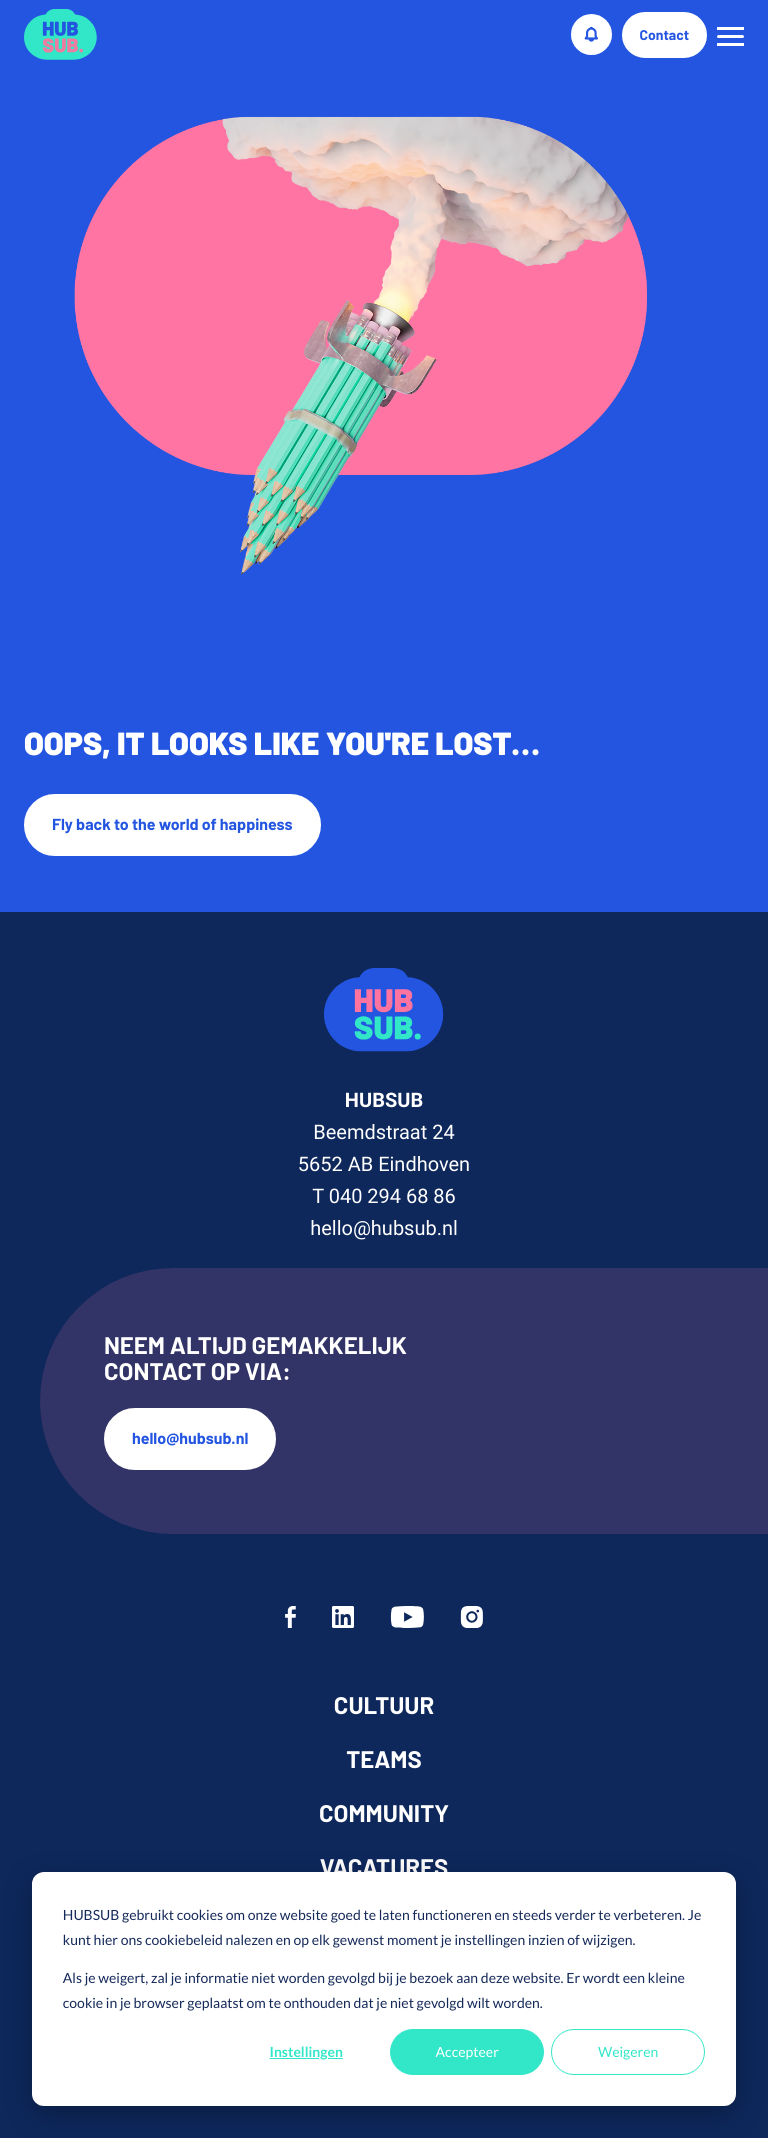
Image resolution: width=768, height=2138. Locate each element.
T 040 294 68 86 (384, 1196)
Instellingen (306, 2051)
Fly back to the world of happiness (172, 824)
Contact (665, 34)
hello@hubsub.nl (384, 1228)
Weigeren (628, 2051)
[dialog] (384, 1989)
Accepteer (467, 2051)
